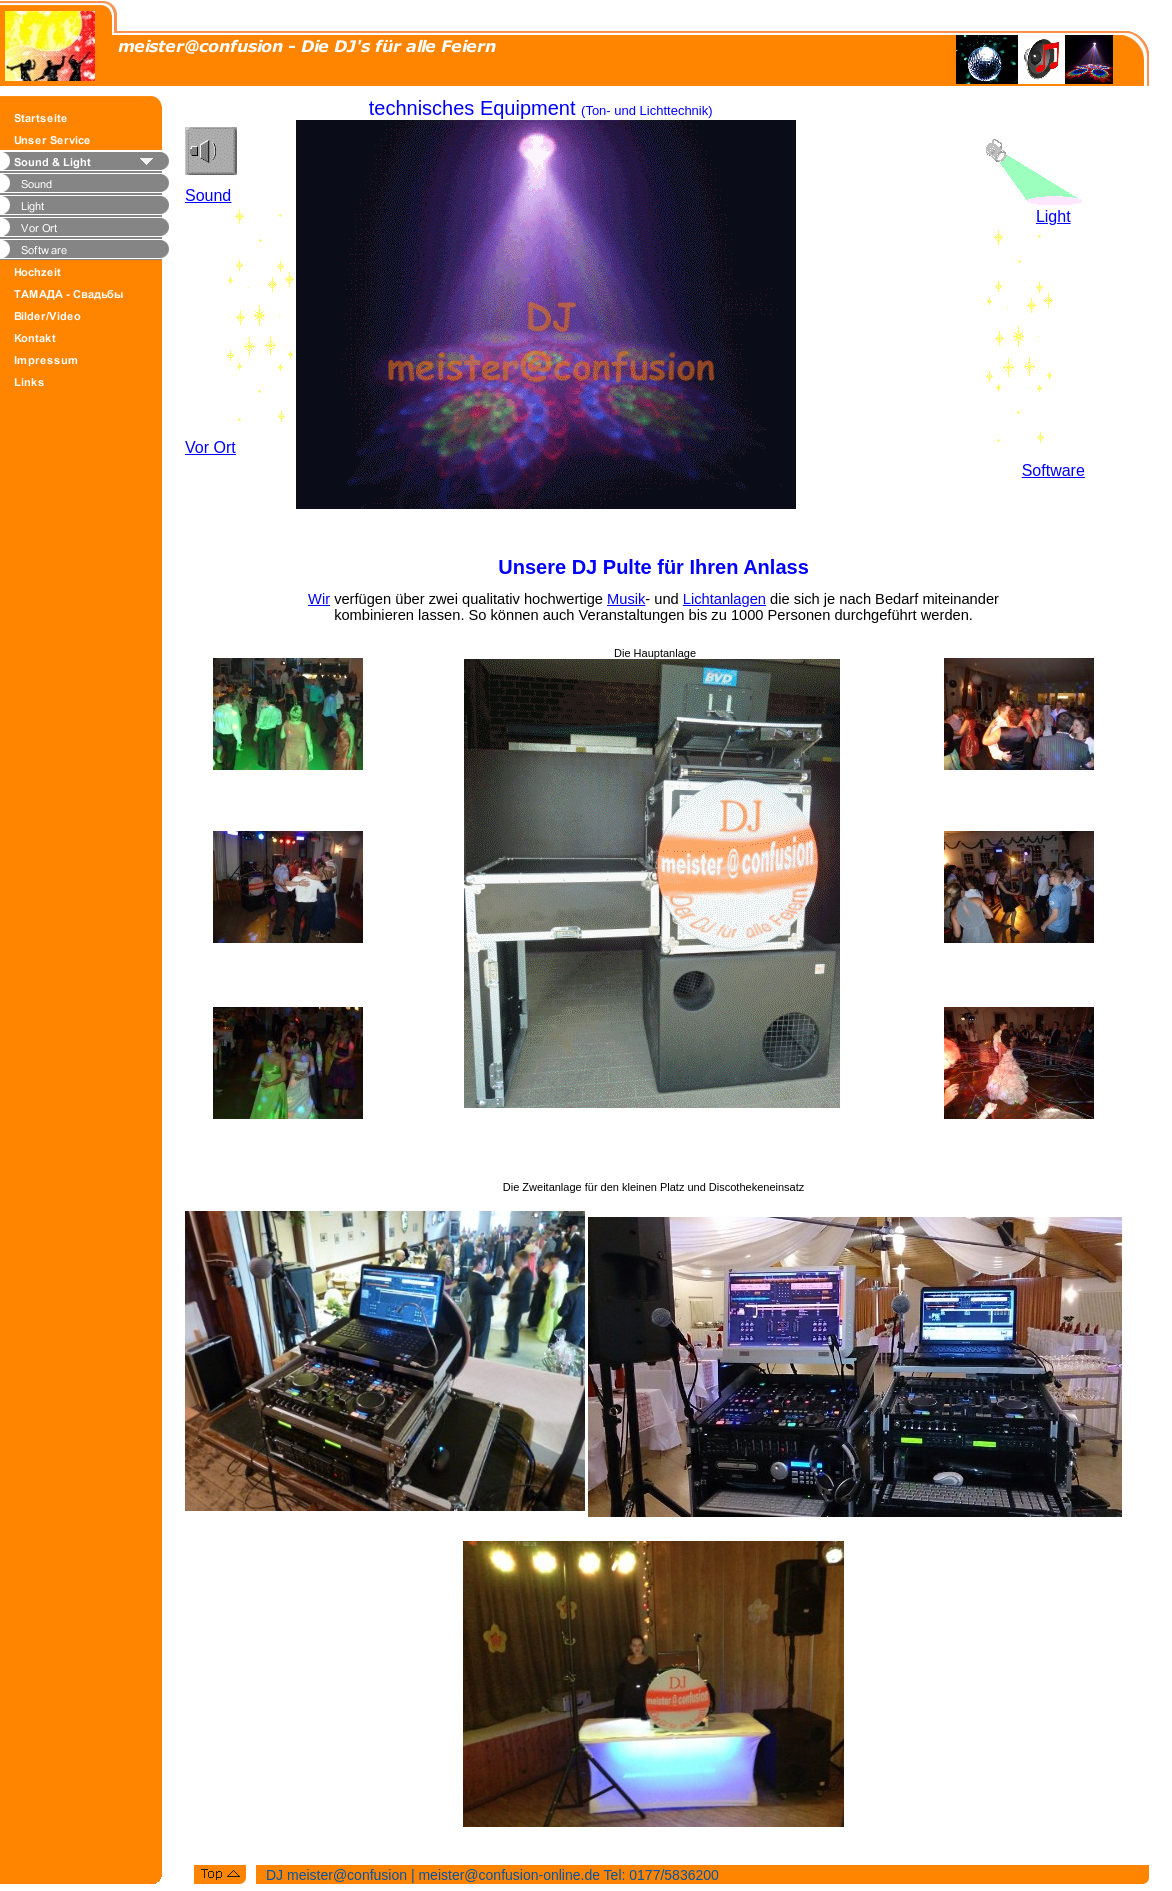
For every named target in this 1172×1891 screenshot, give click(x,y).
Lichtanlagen (724, 599)
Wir (319, 599)
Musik (626, 599)
